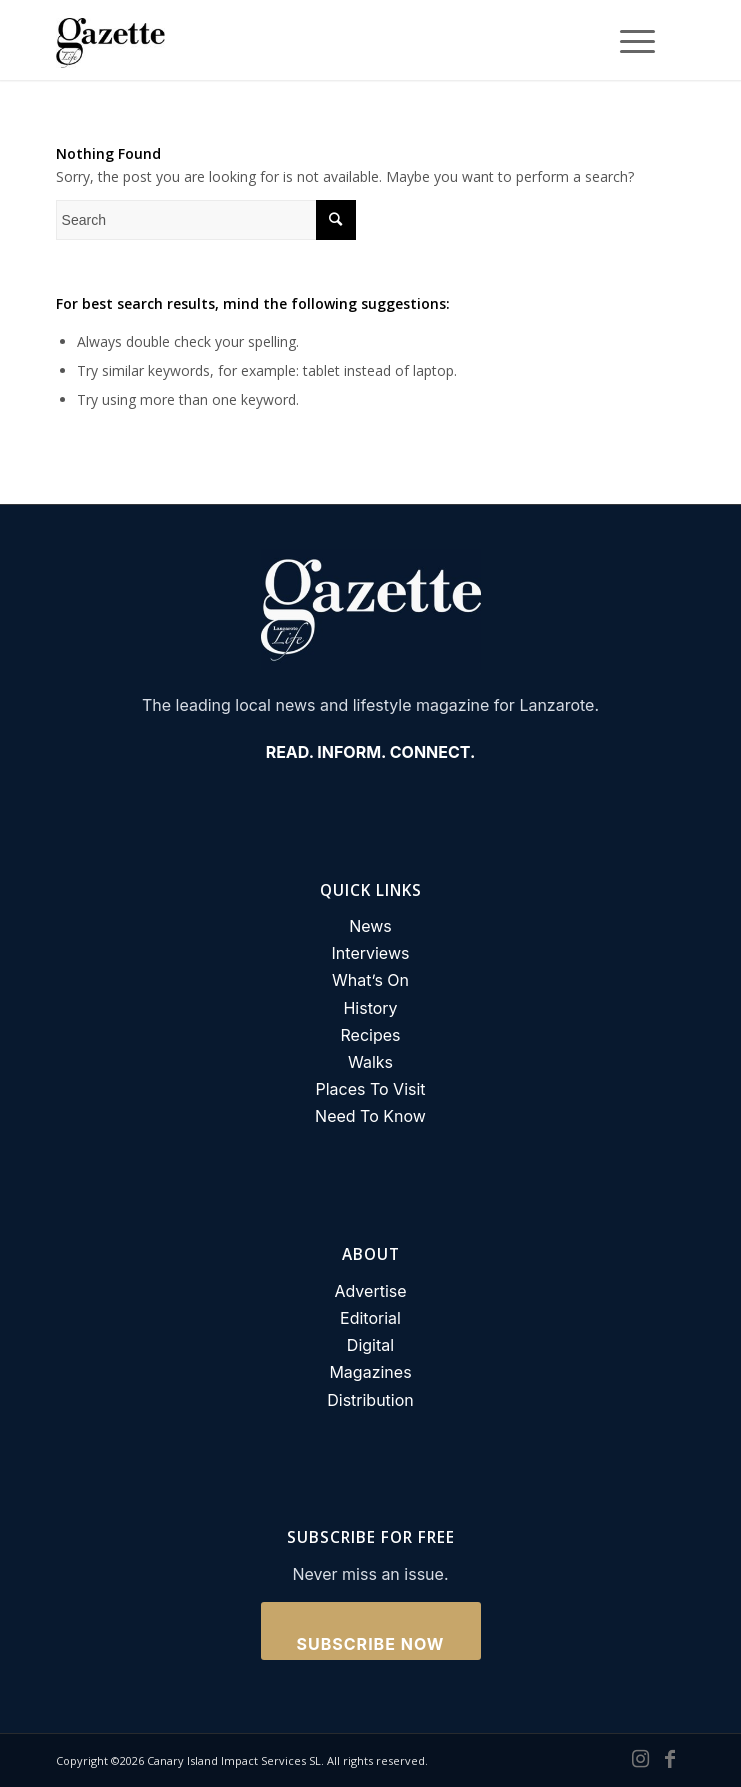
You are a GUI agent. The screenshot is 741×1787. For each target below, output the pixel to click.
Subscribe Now (371, 1644)
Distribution (370, 1400)
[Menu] (627, 40)
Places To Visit (370, 1089)
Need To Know (370, 1116)
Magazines (370, 1372)
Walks (370, 1062)
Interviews (371, 953)
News (370, 926)
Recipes (371, 1035)
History (370, 1008)
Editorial (370, 1318)
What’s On (370, 980)
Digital (370, 1345)
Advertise (370, 1291)
